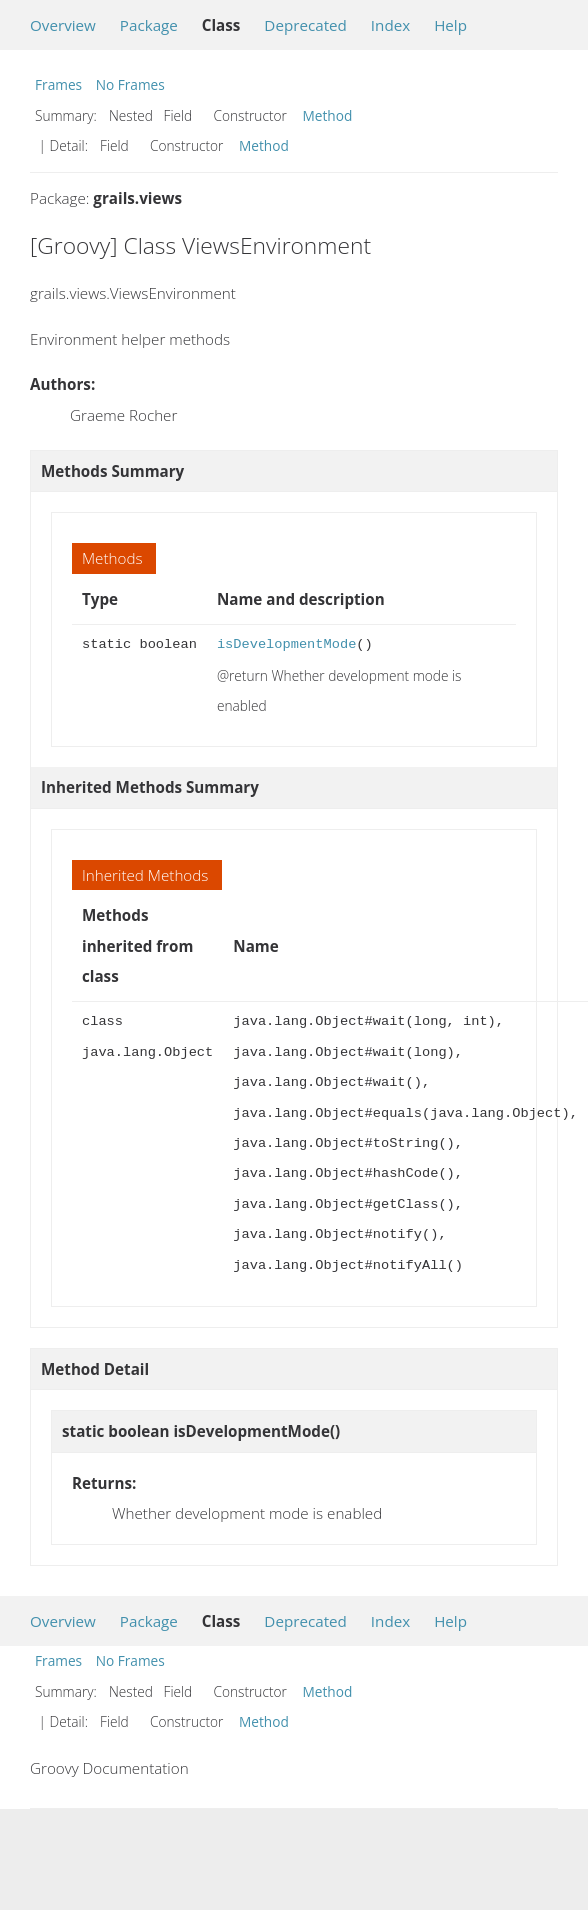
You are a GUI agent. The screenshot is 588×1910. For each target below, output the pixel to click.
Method (328, 115)
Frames (58, 84)
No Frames (130, 84)
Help (450, 25)
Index (390, 25)
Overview (63, 25)
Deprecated (305, 25)
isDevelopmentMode (286, 644)
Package (149, 25)
